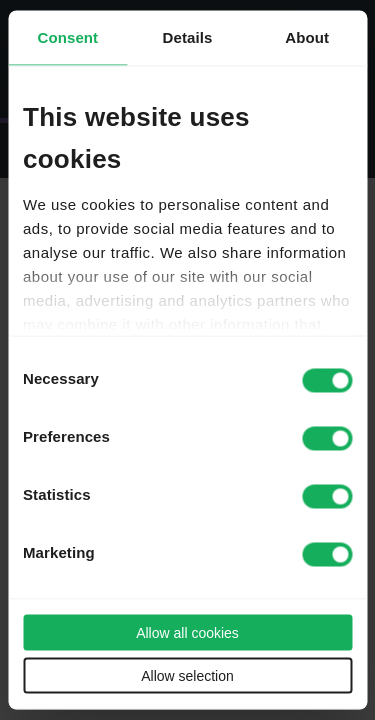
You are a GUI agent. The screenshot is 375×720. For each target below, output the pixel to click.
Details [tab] (188, 37)
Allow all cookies (187, 633)
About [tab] (307, 37)
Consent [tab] (67, 37)
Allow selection (187, 676)
